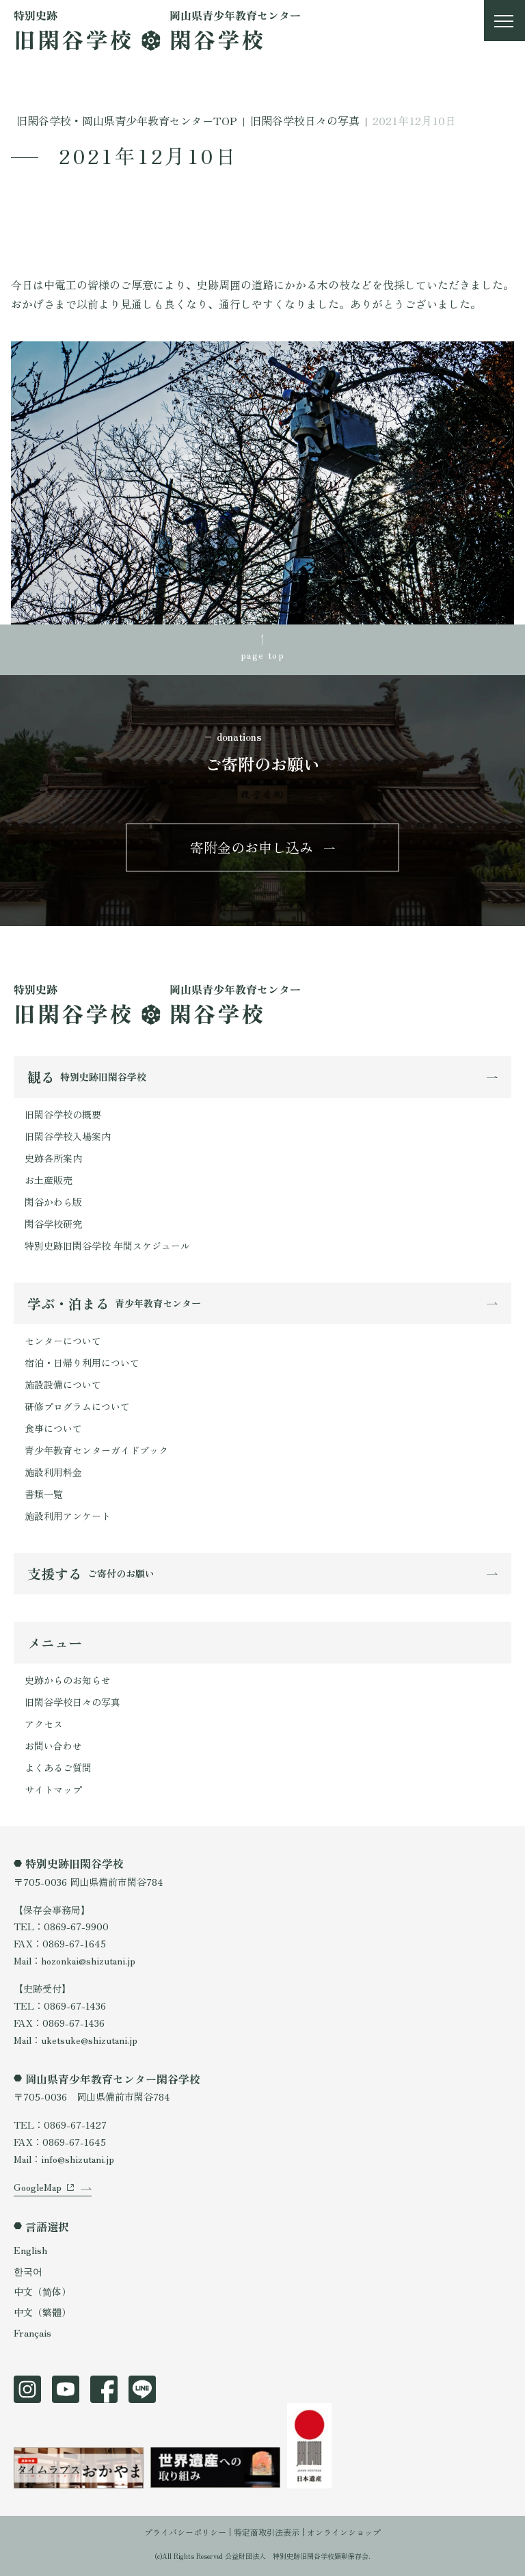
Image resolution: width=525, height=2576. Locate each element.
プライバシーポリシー (185, 2532)
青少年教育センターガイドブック (96, 1450)
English (30, 2250)
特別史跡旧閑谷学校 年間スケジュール (107, 1245)
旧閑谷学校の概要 (63, 1114)
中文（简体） (42, 2291)
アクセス (44, 1724)
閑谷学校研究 (53, 1224)
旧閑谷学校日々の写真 (72, 1702)
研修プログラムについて (77, 1406)
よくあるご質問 (58, 1767)
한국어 (28, 2271)
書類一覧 (44, 1494)
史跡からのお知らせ (68, 1680)
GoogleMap (38, 2187)
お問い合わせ (53, 1745)
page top (262, 654)
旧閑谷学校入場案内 (68, 1136)
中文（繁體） (42, 2312)
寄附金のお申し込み (251, 847)
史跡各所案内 (53, 1158)
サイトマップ (53, 1789)
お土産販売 (48, 1180)
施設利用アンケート (68, 1516)
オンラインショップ (344, 2532)
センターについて (63, 1341)
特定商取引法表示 (266, 2532)
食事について (53, 1428)
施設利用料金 (53, 1472)
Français (32, 2332)
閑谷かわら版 (53, 1202)
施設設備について (63, 1384)
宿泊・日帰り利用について (82, 1362)
